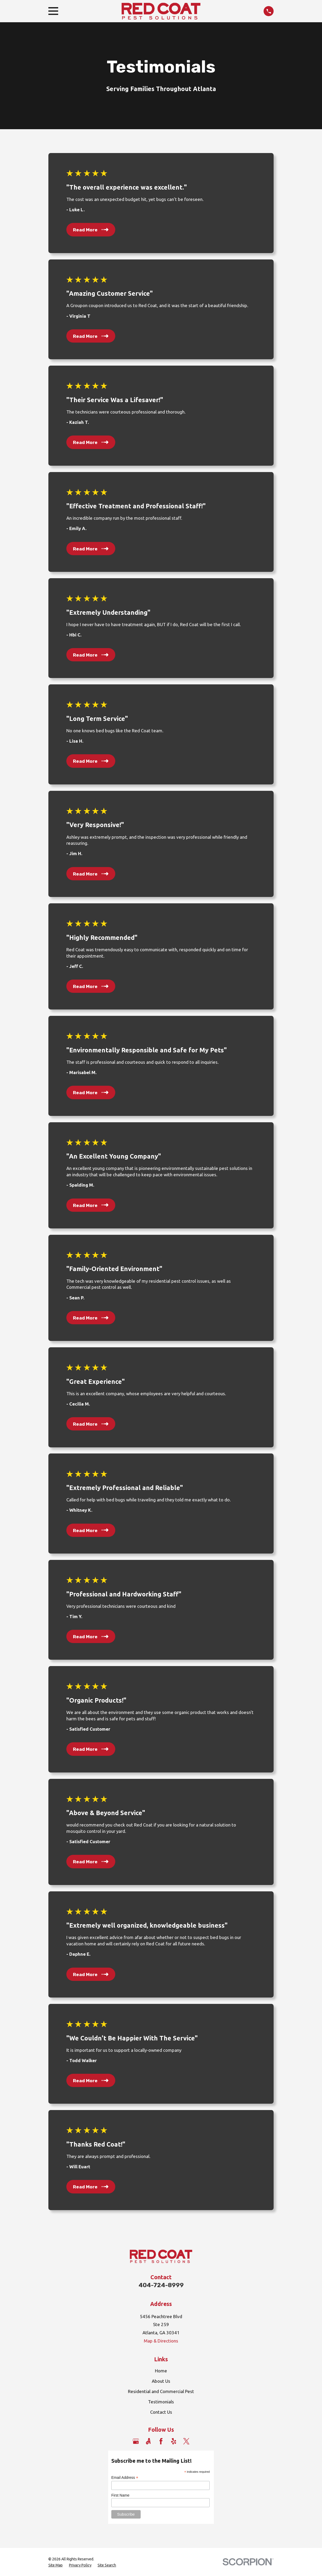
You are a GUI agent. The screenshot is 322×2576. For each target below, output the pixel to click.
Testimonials (161, 2401)
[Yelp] (174, 2441)
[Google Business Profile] (136, 2441)
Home (161, 2370)
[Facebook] (161, 2441)
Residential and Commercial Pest (161, 2391)
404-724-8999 (161, 2285)
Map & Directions (161, 2340)
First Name (120, 2495)
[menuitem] (55, 2565)
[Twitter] (186, 2441)
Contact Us (161, 2412)
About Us (161, 2381)
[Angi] (148, 2441)
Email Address (124, 2477)
